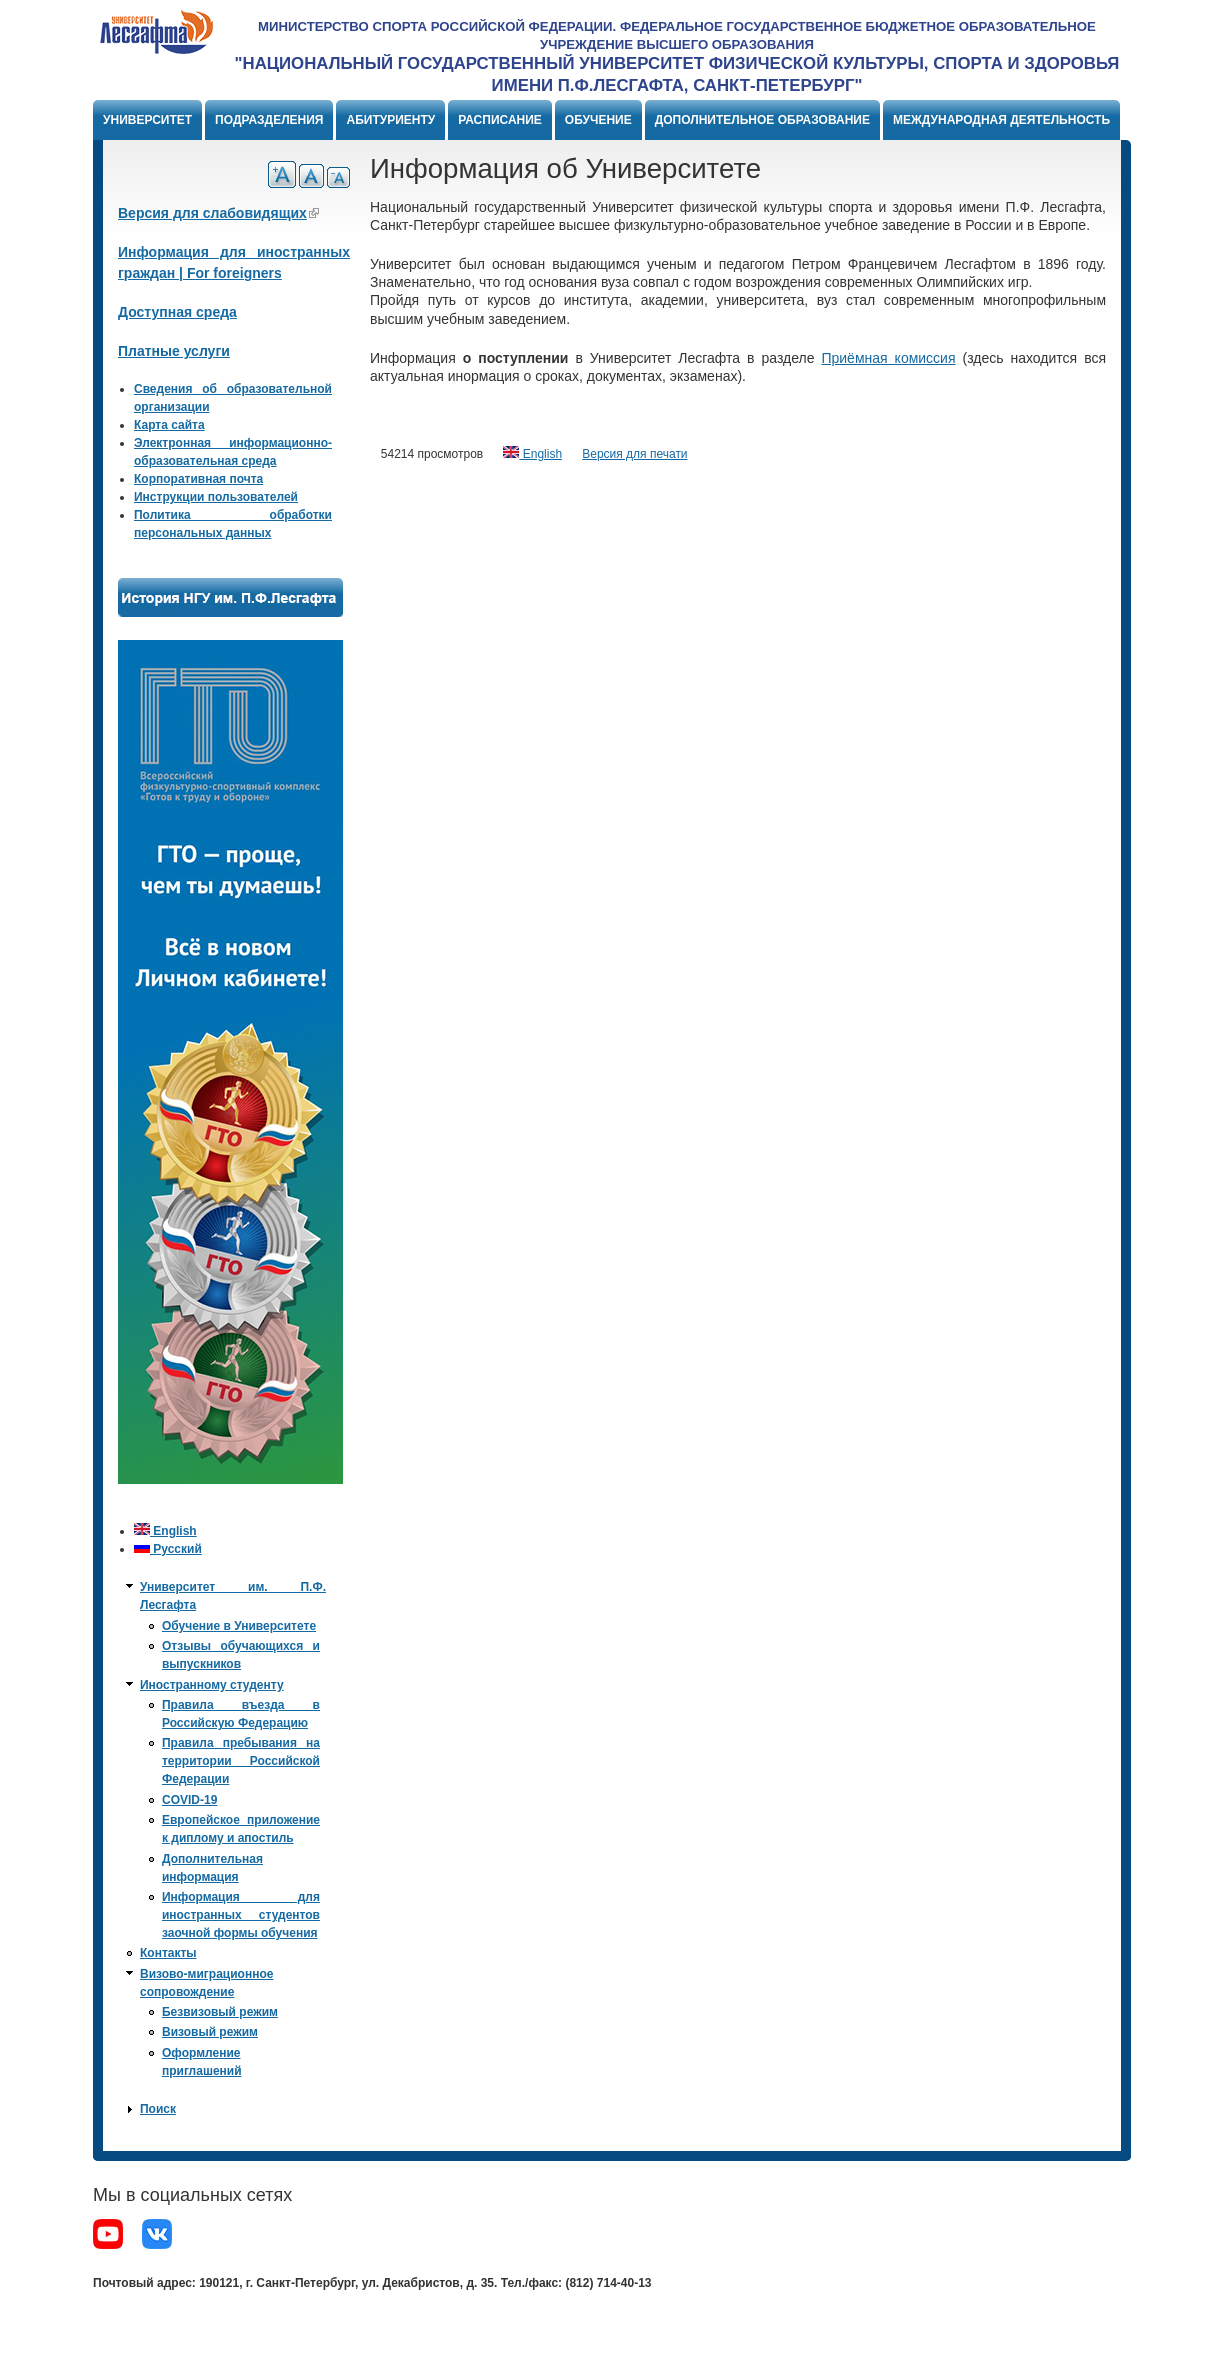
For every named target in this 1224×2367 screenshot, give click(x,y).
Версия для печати (634, 454)
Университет (147, 120)
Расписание (500, 120)
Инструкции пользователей (216, 497)
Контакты (168, 1953)
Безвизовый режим (220, 2012)
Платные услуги (174, 351)
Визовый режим (210, 2032)
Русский (168, 1549)
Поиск (158, 2109)
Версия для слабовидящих (218, 213)
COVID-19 (189, 1800)
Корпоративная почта (198, 479)
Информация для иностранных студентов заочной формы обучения (241, 1915)
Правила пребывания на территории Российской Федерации (241, 1761)
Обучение (598, 120)
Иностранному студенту (212, 1685)
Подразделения (269, 120)
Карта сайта (169, 425)
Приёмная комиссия (888, 358)
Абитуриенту (390, 120)
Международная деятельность (1001, 120)
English (532, 454)
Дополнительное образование (762, 120)
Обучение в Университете (239, 1626)
